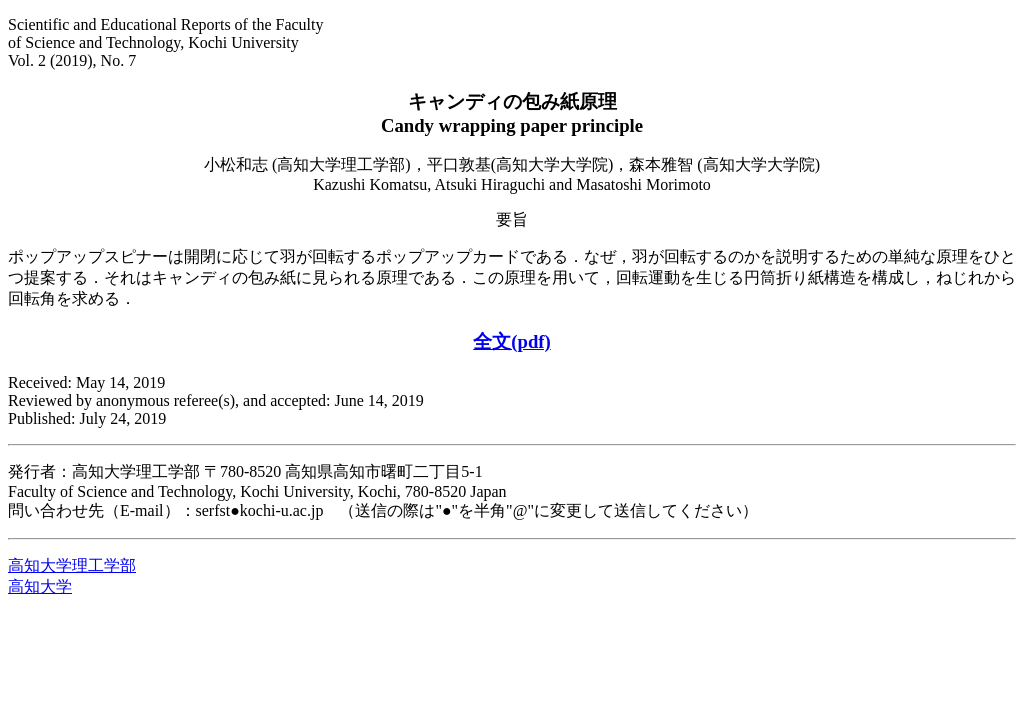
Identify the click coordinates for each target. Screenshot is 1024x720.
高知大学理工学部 (72, 565)
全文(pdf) (512, 341)
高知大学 (40, 586)
